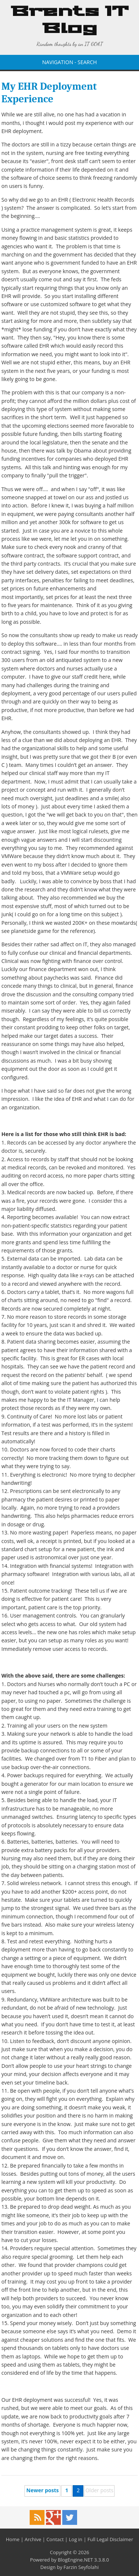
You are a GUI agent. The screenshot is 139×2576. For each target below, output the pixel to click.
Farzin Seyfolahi (81, 2567)
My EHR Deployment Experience (49, 92)
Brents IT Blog (70, 20)
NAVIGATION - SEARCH (69, 62)
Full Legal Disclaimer (110, 2539)
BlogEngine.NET (75, 2559)
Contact (55, 2539)
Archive (32, 2539)
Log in (75, 2539)
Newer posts (42, 2490)
